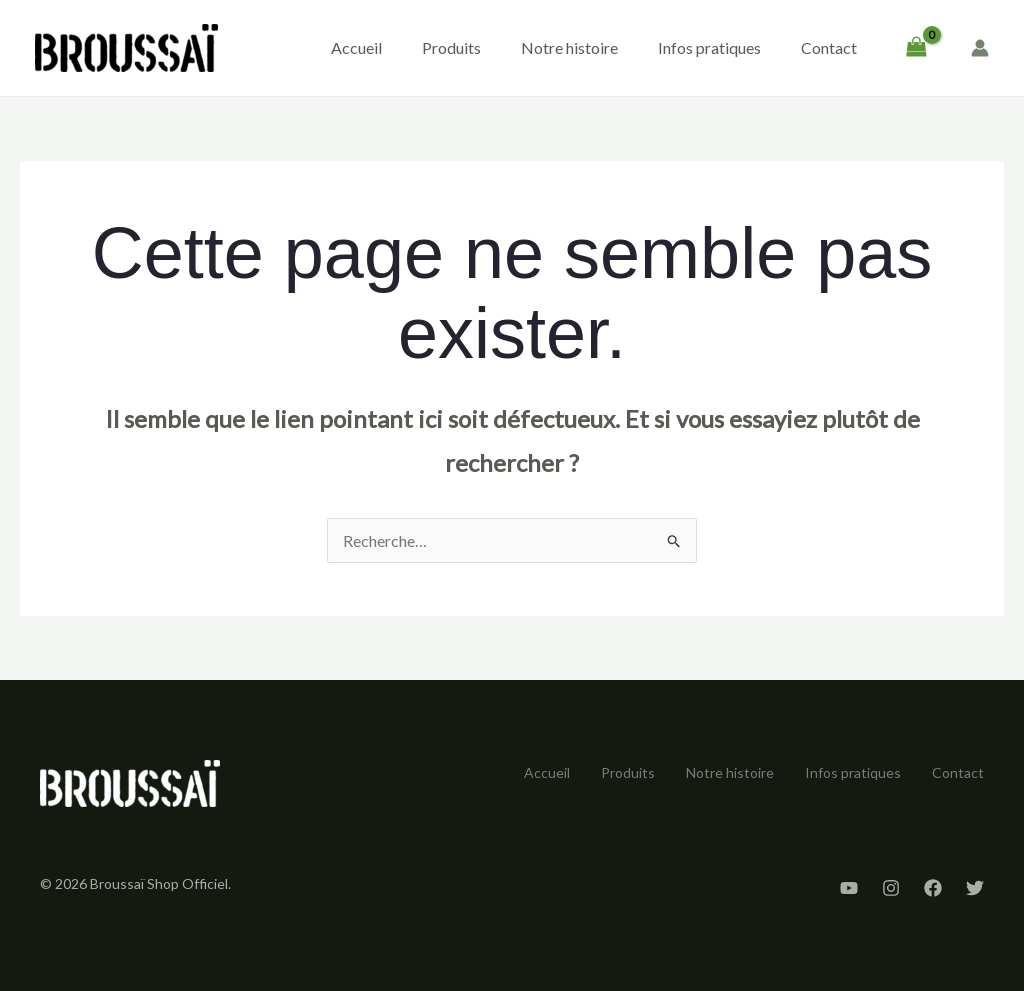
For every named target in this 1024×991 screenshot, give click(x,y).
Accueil (356, 47)
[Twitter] (975, 888)
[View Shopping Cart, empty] (916, 48)
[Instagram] (891, 888)
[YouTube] (849, 888)
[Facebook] (933, 888)
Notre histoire (569, 47)
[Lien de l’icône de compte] (980, 48)
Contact (829, 47)
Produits (451, 47)
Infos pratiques (709, 47)
